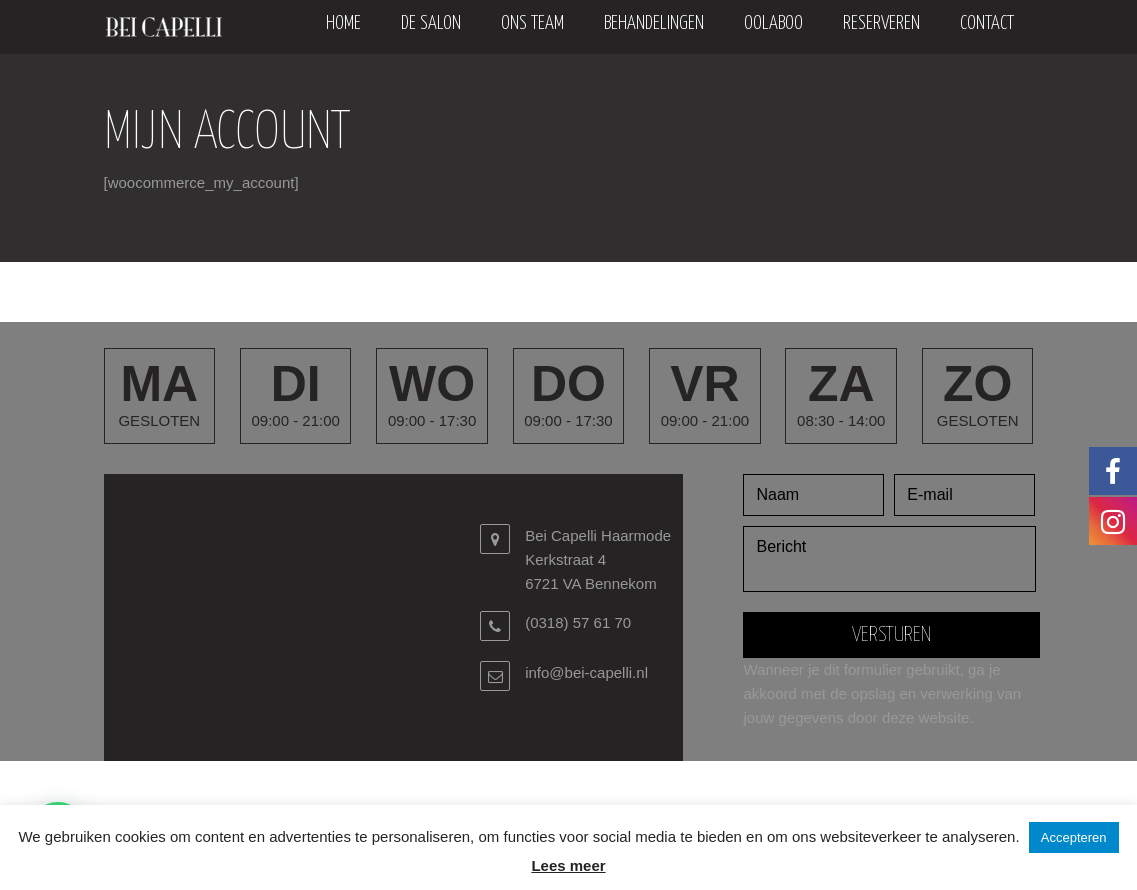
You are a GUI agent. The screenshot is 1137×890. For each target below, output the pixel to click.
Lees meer (568, 865)
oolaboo (773, 23)
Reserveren (881, 23)
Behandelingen (654, 23)
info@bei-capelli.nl (586, 672)
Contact (987, 23)
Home (343, 23)
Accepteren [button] (1074, 837)
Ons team (532, 23)
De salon (431, 23)
